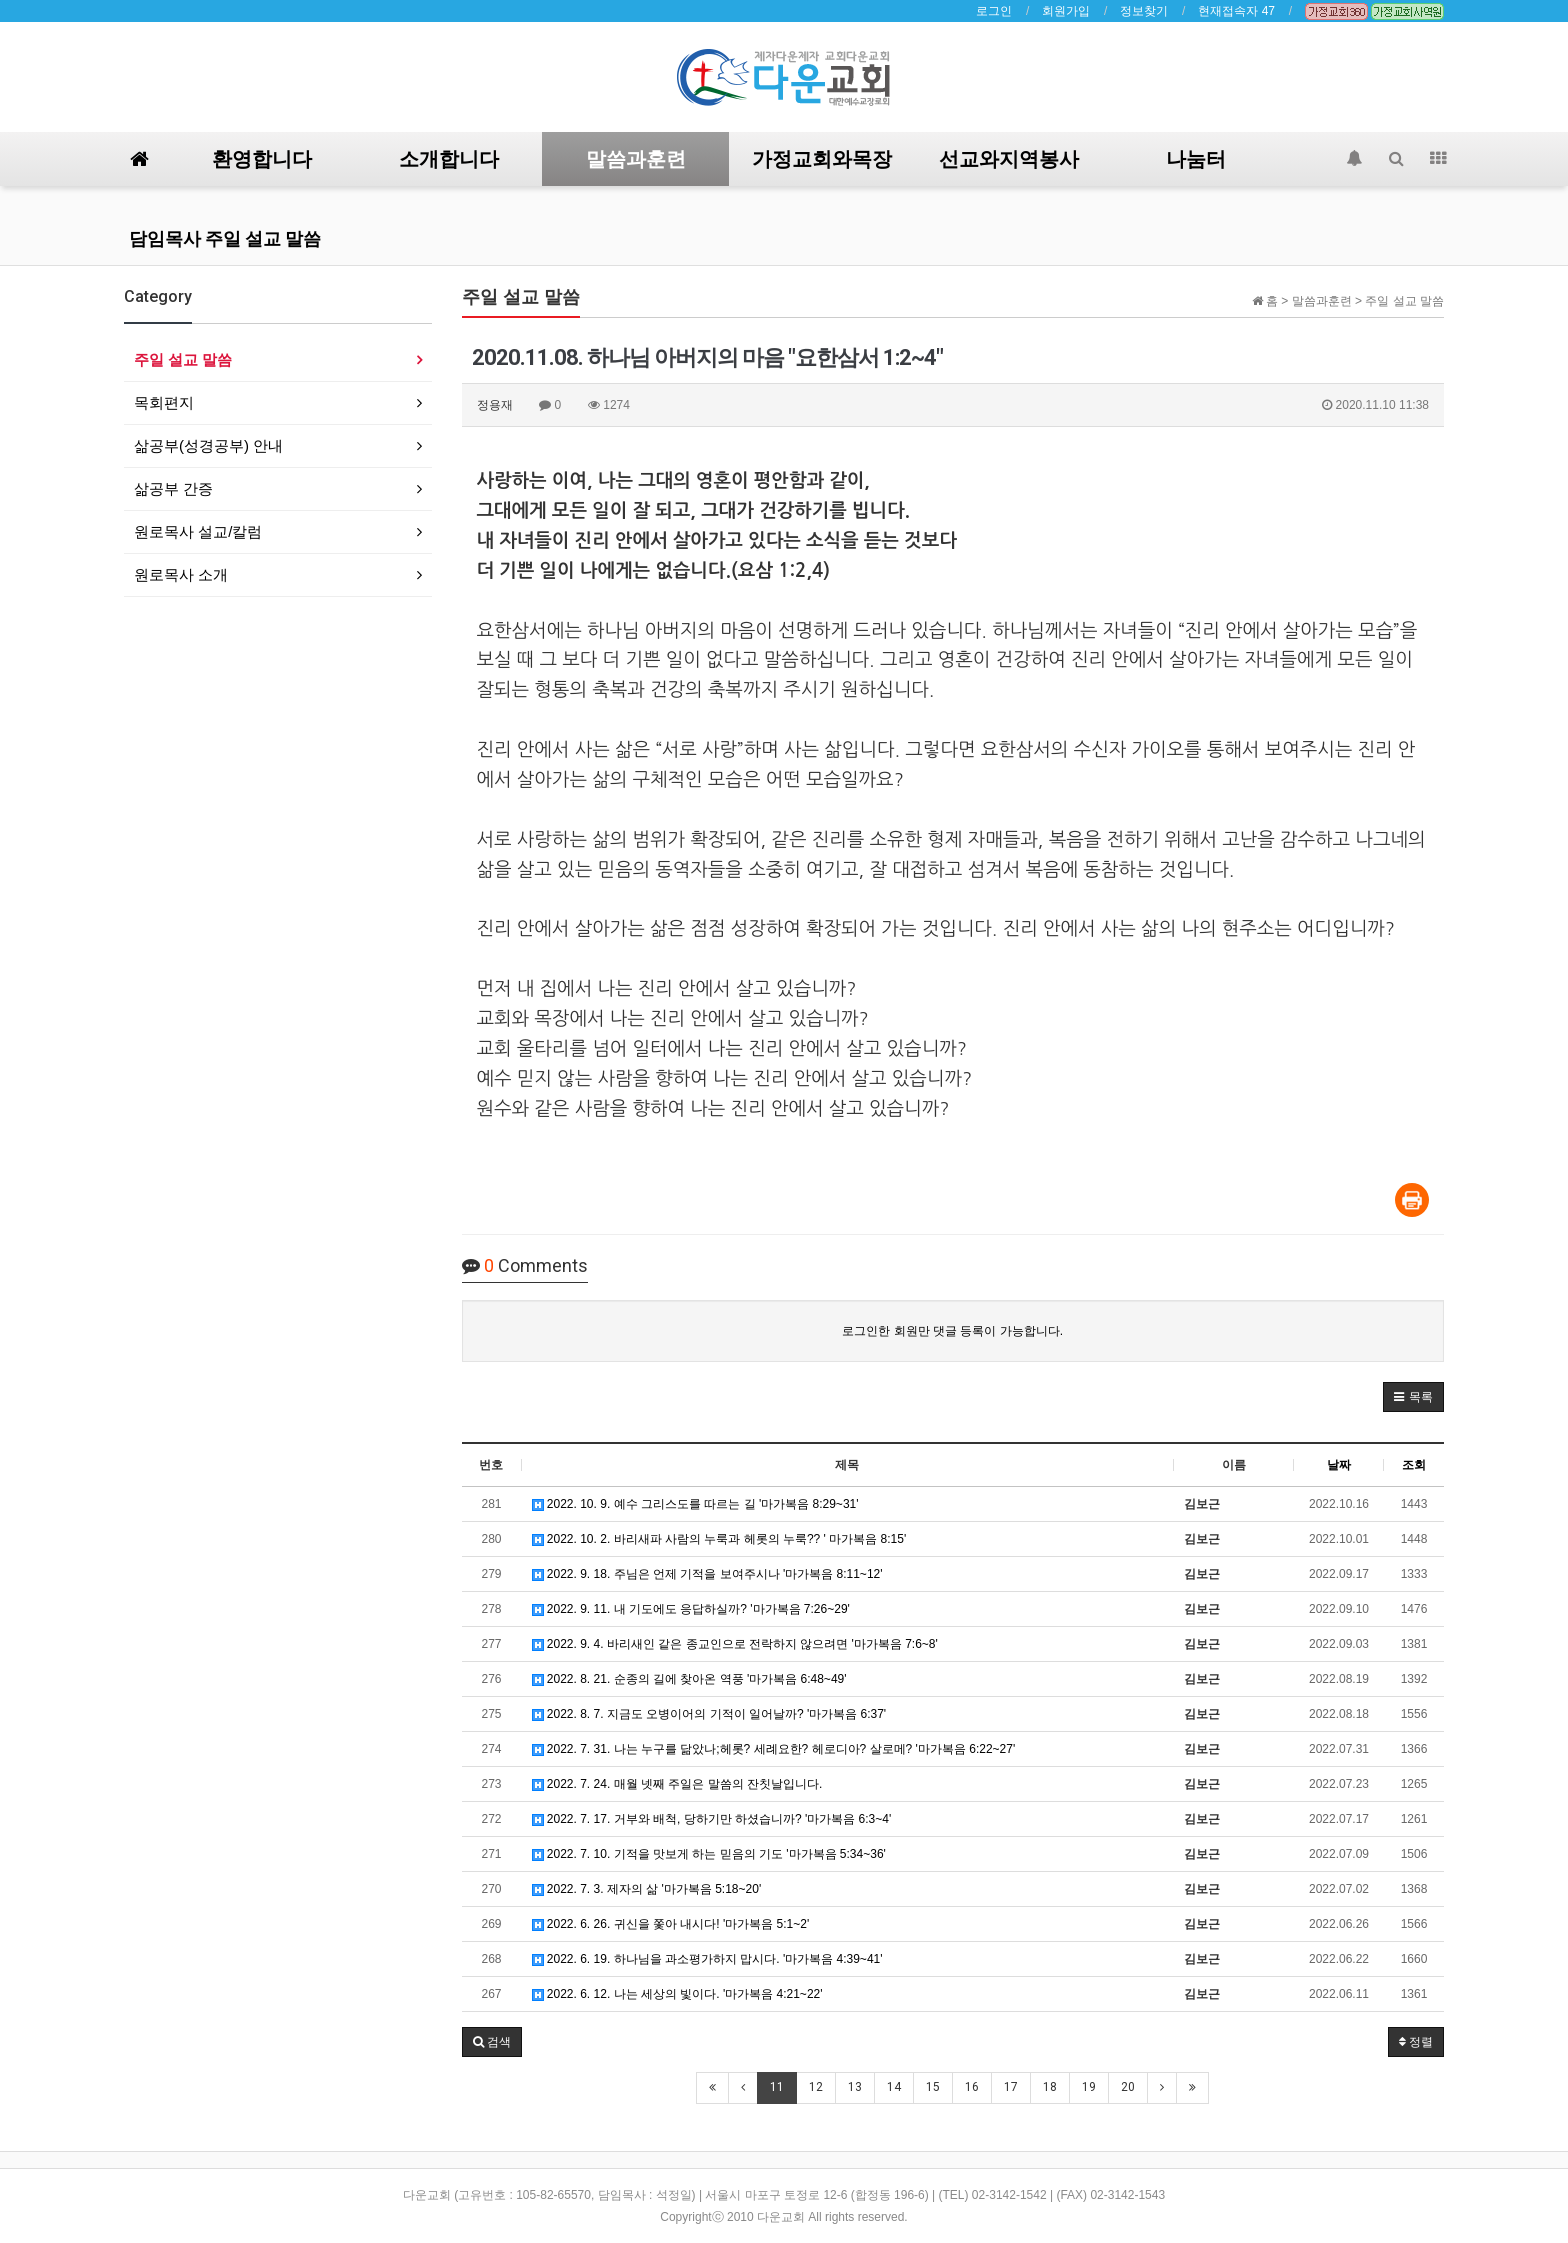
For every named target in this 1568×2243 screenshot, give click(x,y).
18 (1050, 2087)
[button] (1413, 1397)
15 (933, 2087)
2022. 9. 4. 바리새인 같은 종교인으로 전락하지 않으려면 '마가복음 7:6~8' (735, 1644)
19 (1089, 2087)
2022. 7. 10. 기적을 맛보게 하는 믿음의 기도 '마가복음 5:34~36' (709, 1854)
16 (972, 2087)
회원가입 (1066, 11)
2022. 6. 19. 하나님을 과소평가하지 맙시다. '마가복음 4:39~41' (707, 1959)
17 (1011, 2087)
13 (855, 2087)
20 (1128, 2087)
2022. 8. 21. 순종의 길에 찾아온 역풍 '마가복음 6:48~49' (689, 1679)
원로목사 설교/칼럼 (198, 531)
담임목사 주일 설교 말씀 (225, 238)
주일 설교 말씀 (183, 359)
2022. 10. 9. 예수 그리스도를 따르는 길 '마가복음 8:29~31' (695, 1504)
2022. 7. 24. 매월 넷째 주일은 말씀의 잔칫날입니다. (677, 1784)
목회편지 (164, 402)
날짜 (1339, 1465)
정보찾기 (1144, 11)
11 (777, 2087)
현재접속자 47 (1236, 11)
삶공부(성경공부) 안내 (208, 445)
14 (894, 2087)
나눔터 (1196, 159)
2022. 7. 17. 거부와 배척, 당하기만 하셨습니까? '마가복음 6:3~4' (712, 1819)
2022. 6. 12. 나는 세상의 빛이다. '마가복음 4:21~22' (677, 1994)
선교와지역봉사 (1009, 159)
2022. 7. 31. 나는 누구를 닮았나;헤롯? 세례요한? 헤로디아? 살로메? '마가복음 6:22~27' (774, 1749)
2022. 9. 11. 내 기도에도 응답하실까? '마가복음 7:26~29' (691, 1609)
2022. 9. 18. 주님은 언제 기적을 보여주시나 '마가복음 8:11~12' (707, 1574)
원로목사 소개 (181, 574)
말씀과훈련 (636, 159)
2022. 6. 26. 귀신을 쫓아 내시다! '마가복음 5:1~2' (671, 1924)
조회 (1414, 1465)
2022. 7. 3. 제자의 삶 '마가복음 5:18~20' (647, 1889)
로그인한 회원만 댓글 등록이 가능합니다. (952, 1331)
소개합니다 (449, 159)
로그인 (994, 11)
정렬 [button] (1416, 2042)
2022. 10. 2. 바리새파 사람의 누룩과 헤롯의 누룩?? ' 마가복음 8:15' (719, 1539)
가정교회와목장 (822, 159)
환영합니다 (262, 159)
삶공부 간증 (173, 488)
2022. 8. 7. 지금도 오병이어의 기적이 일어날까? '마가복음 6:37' (709, 1714)
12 (816, 2087)
